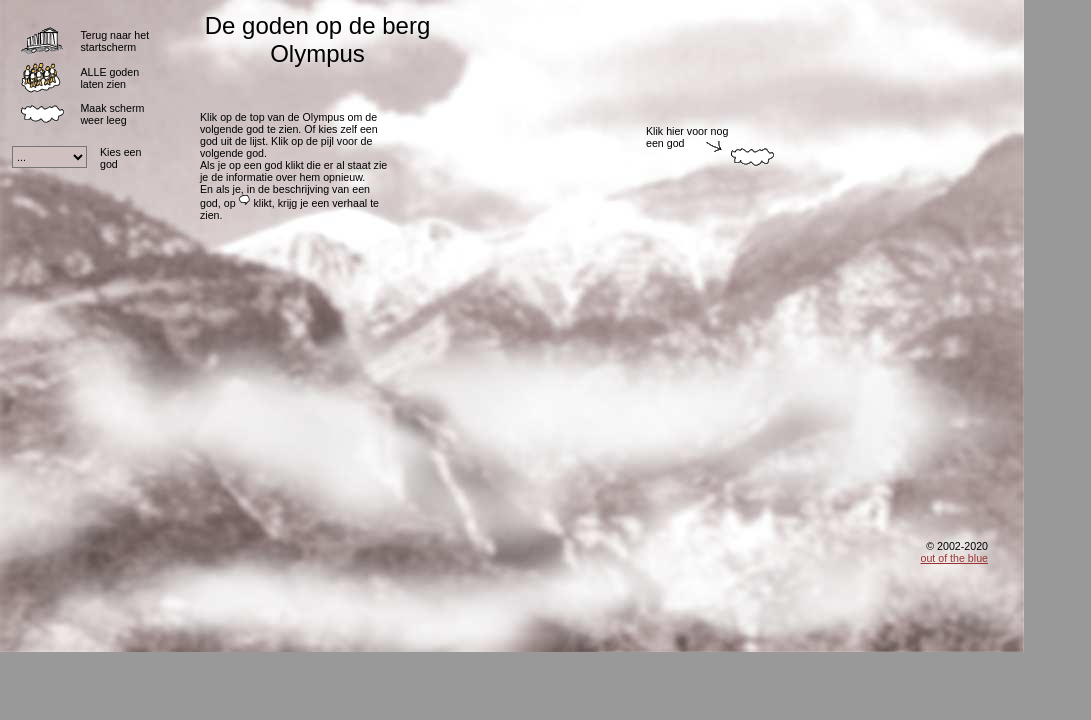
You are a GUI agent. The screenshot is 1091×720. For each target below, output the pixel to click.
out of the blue (954, 558)
